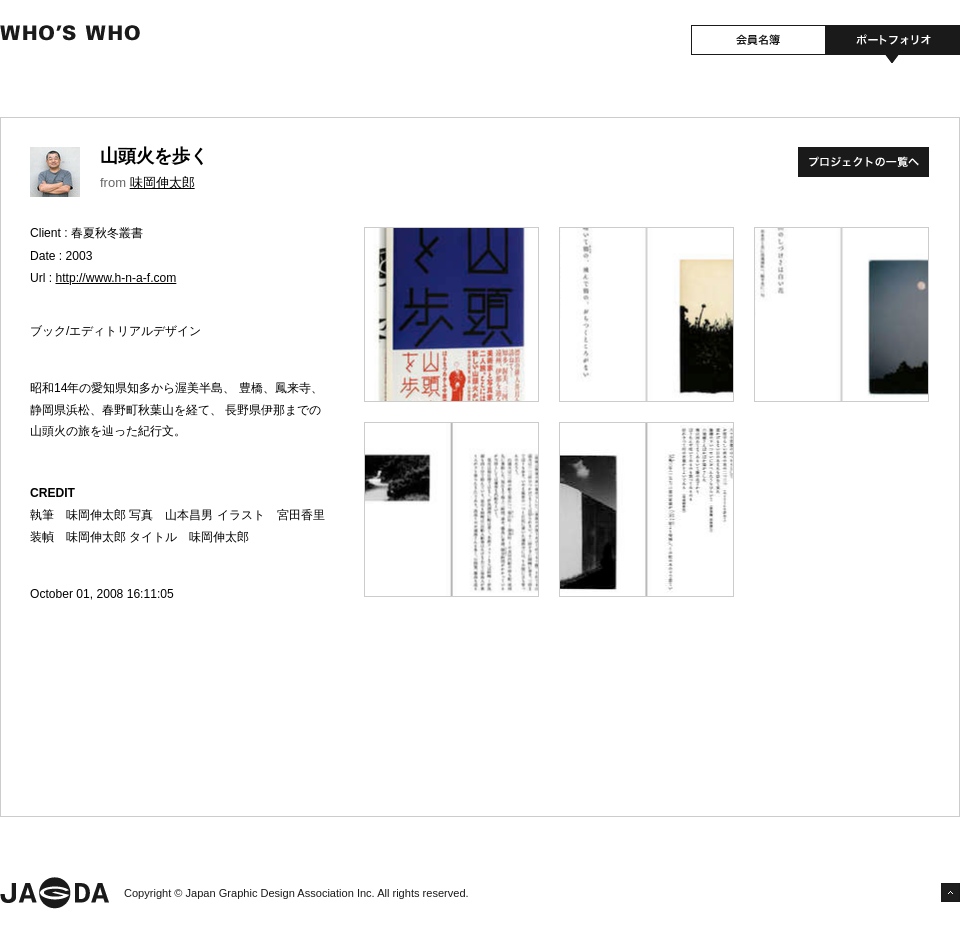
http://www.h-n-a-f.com (116, 278)
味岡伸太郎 (162, 182)
